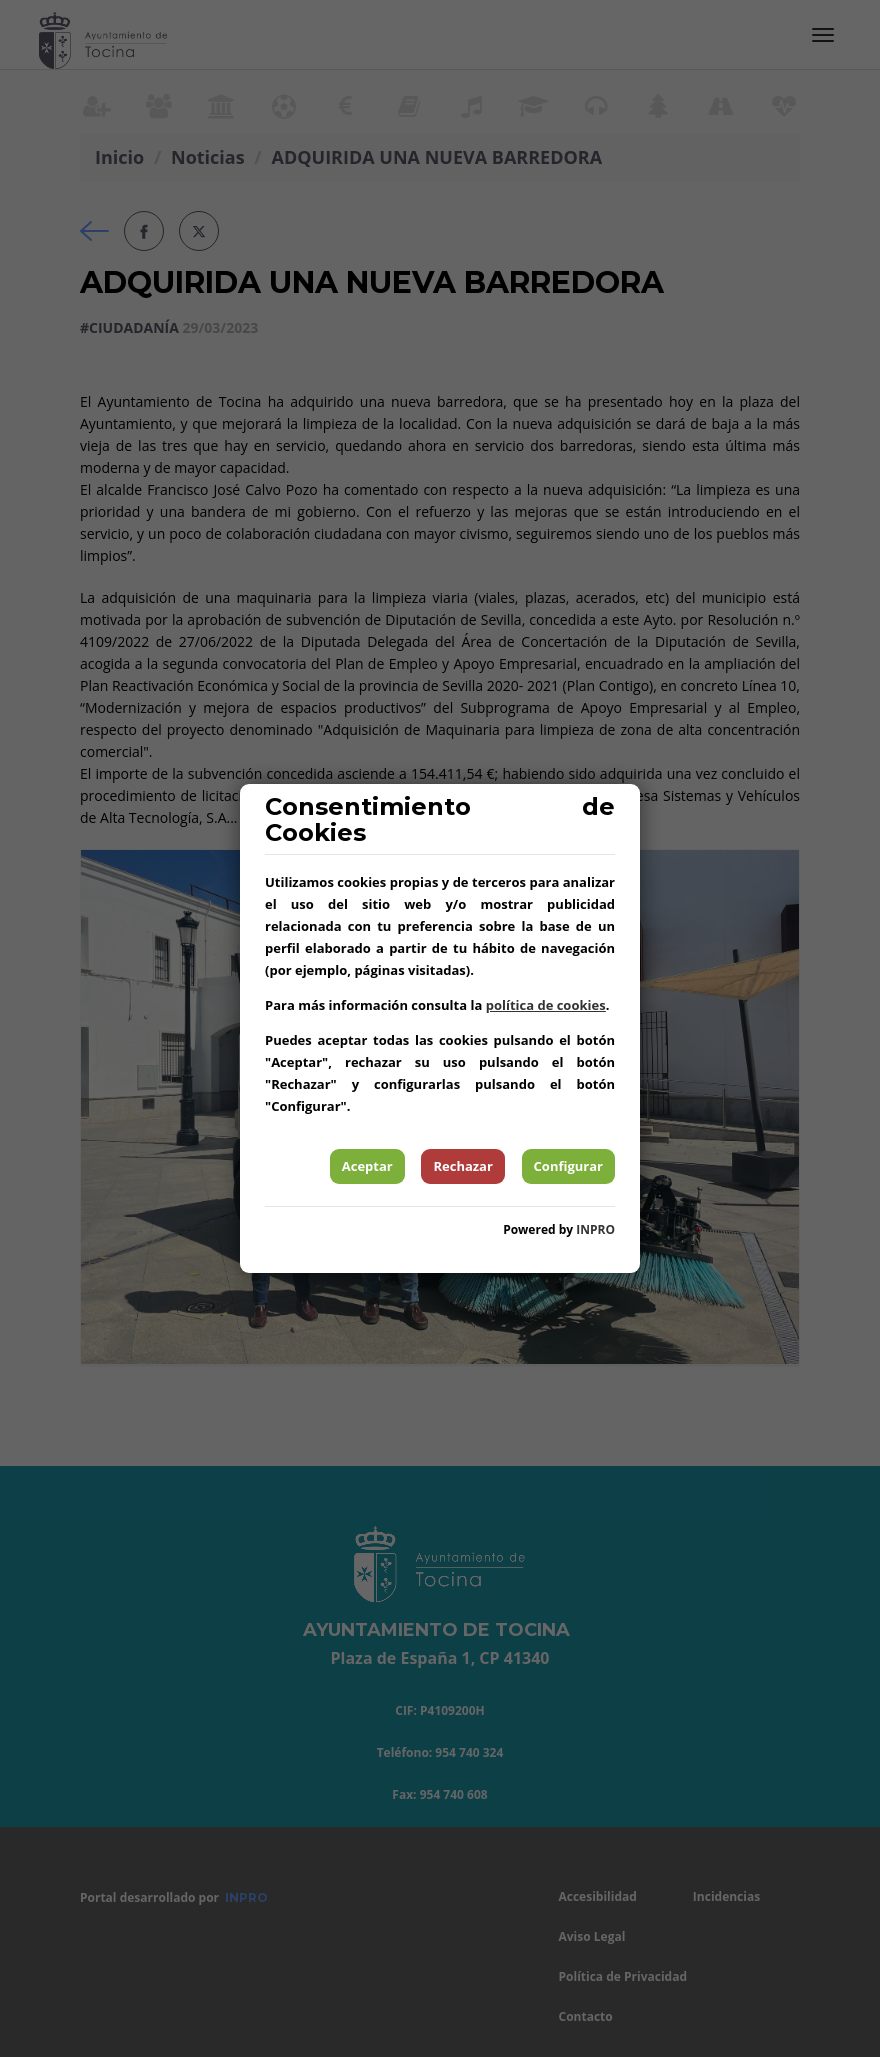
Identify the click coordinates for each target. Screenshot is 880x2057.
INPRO (595, 1229)
